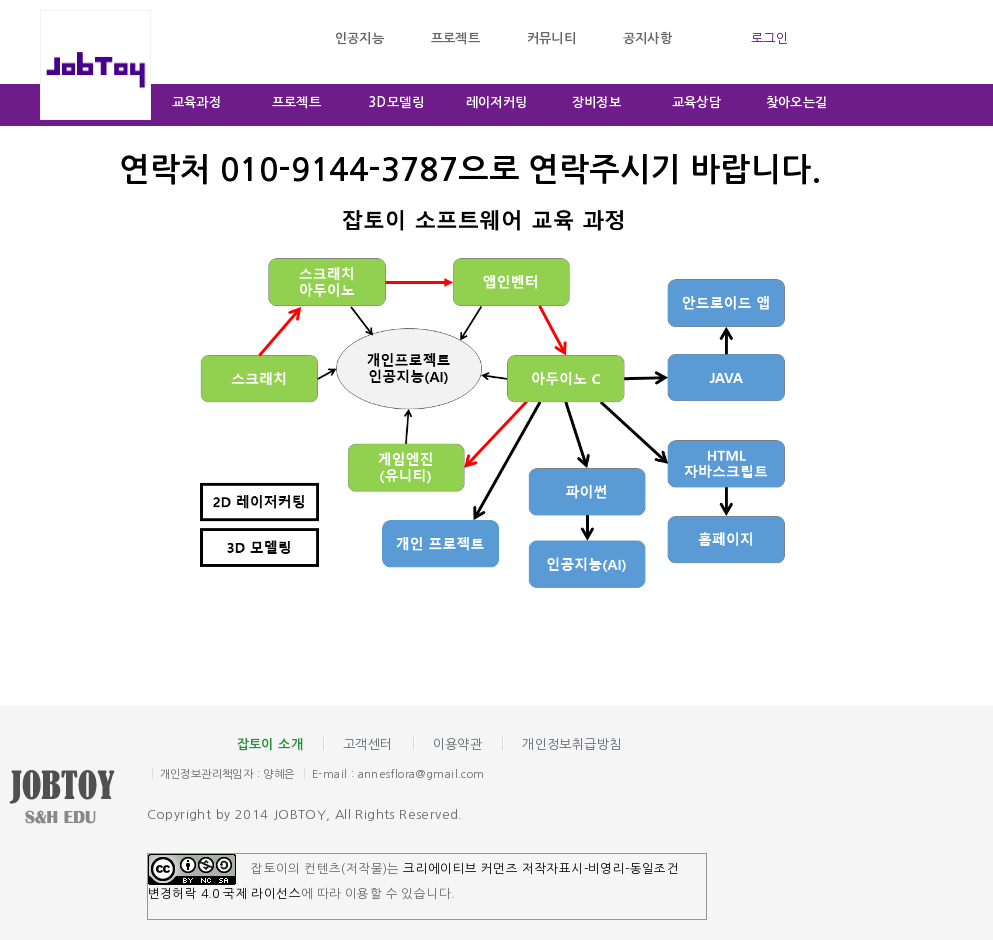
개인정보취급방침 (571, 744)
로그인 (769, 38)
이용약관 (458, 744)
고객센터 (368, 744)
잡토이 (77, 799)
